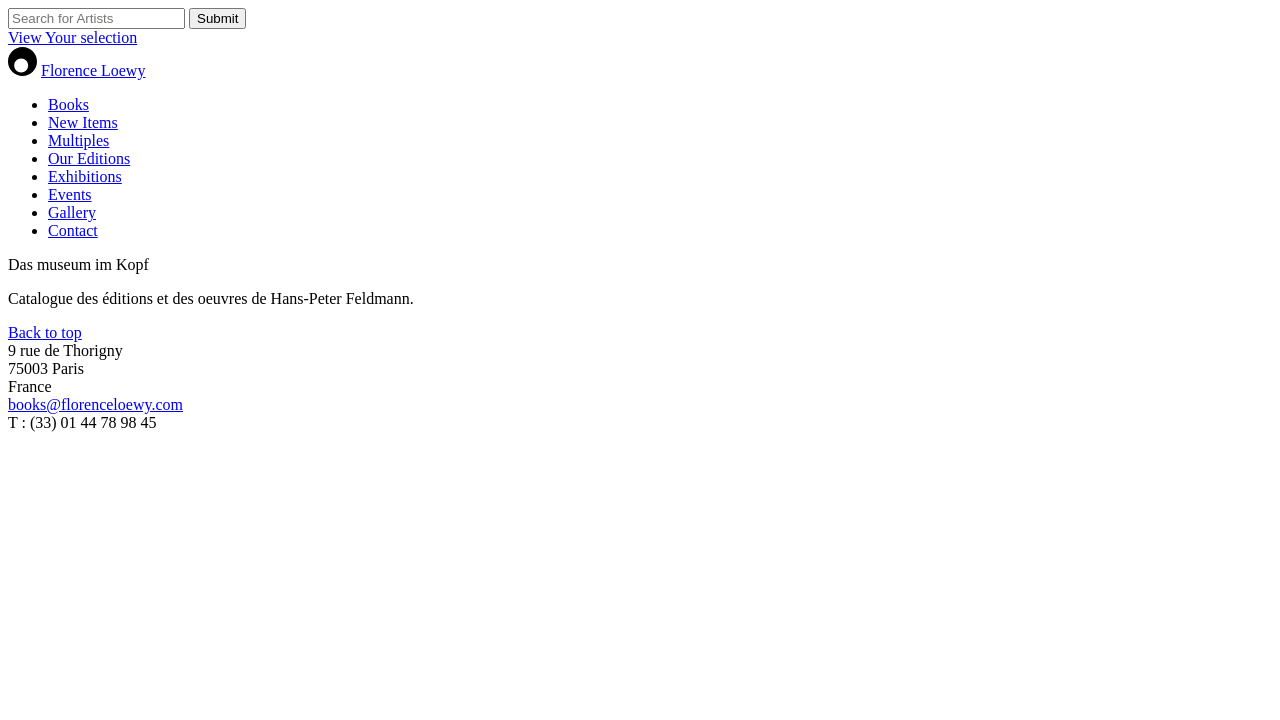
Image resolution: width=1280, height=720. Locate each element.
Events (70, 194)
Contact (73, 230)
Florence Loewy (93, 70)
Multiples (78, 140)
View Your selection (72, 37)
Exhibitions (85, 176)
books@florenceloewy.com (95, 404)
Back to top (45, 332)
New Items (83, 122)
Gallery (72, 212)
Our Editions (89, 158)
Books (68, 104)
